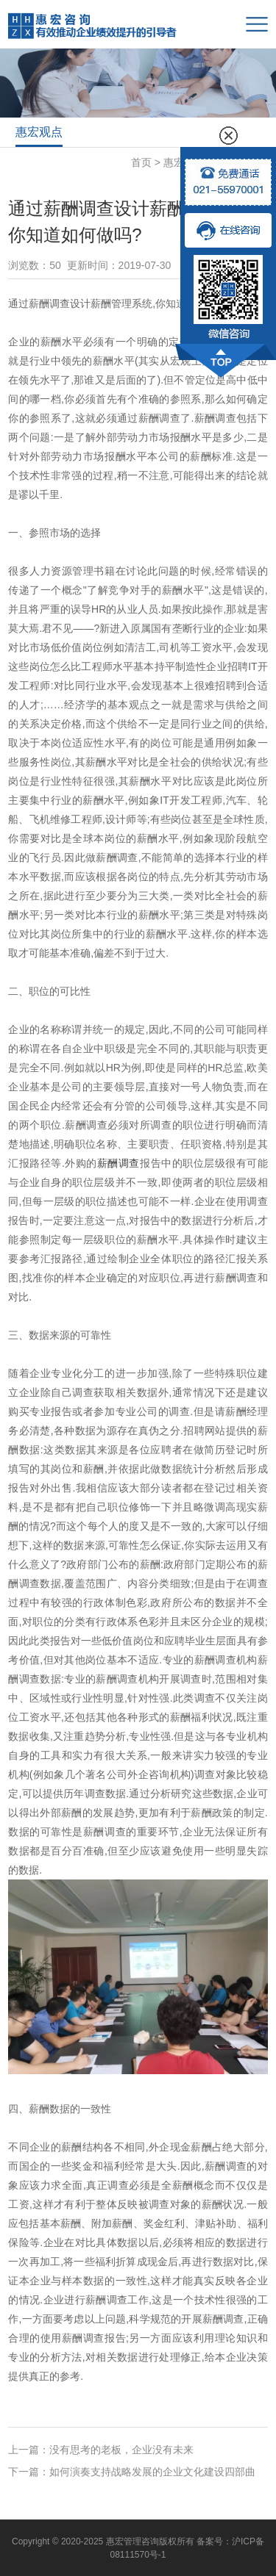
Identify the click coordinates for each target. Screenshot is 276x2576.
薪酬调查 (118, 1163)
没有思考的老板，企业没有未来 (121, 2450)
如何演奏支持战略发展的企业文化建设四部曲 (152, 2472)
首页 (141, 162)
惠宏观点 (39, 132)
